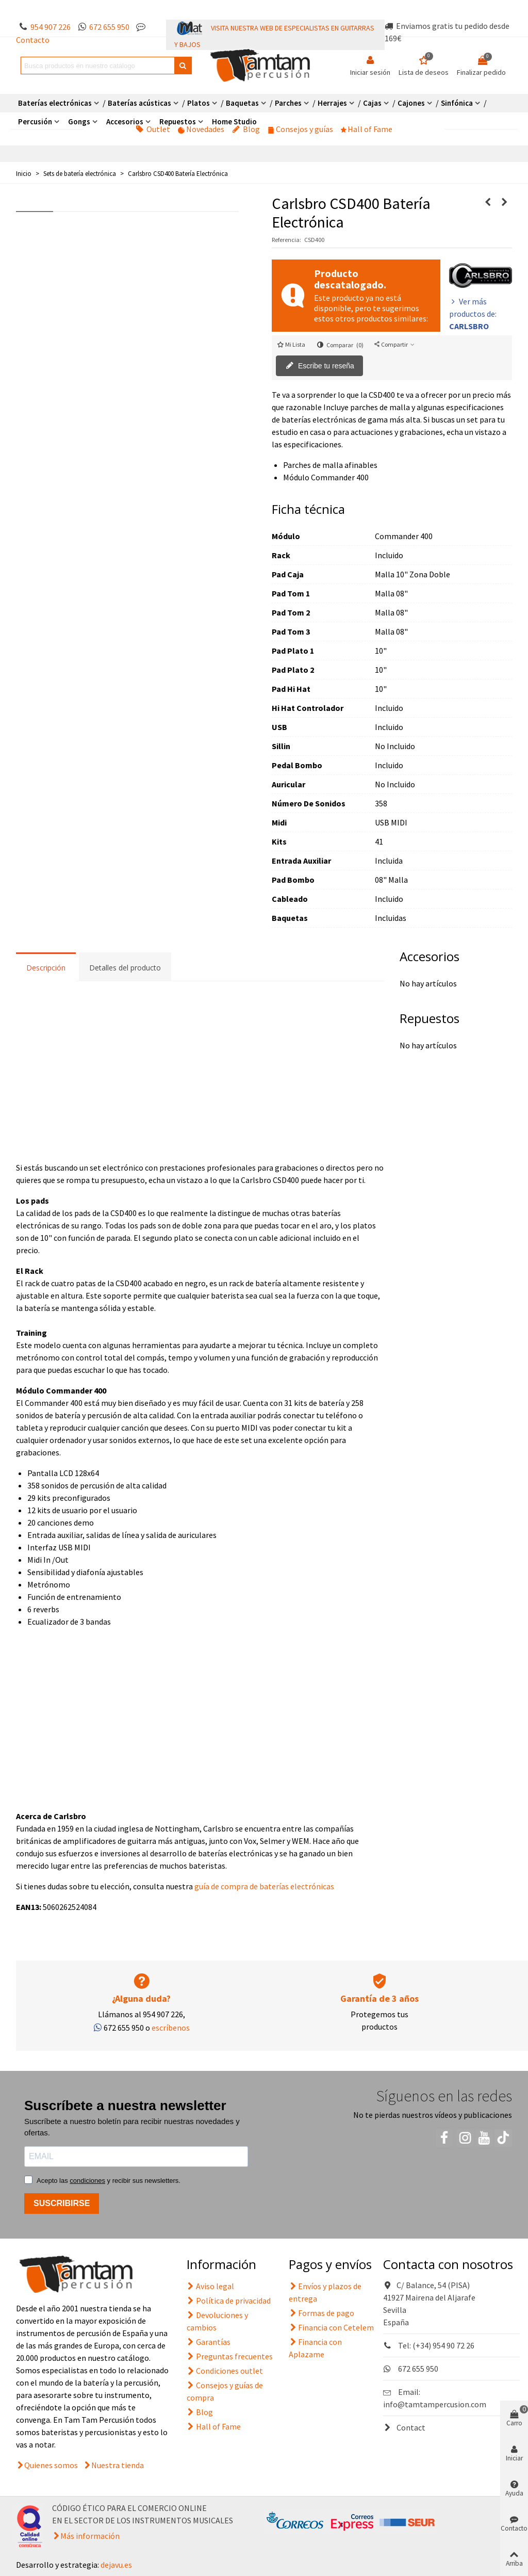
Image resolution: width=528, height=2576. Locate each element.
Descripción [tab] (45, 968)
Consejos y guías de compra (225, 2391)
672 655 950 (109, 27)
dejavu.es (116, 2564)
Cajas (372, 103)
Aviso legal (210, 2286)
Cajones (411, 103)
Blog (246, 129)
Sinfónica (457, 103)
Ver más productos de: (473, 313)
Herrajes (332, 103)
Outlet (153, 129)
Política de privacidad (229, 2300)
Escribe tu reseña (320, 366)
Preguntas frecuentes (230, 2356)
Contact (404, 2427)
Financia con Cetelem (331, 2327)
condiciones (87, 2180)
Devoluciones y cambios (217, 2320)
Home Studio (234, 121)
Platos (198, 103)
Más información (90, 2536)
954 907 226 (50, 27)
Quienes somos (51, 2465)
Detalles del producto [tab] (125, 968)
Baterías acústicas (139, 103)
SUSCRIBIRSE (62, 2203)
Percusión (35, 121)
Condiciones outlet (225, 2370)
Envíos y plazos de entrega (325, 2292)
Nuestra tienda (117, 2465)
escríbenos (171, 2027)
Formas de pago (321, 2313)
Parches (288, 103)
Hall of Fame (366, 129)
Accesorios (124, 121)
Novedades (201, 129)
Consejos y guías (300, 129)
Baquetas (242, 103)
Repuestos (177, 121)
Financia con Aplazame (315, 2347)
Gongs (79, 121)
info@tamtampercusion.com (434, 2404)
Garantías (208, 2342)
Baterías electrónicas (55, 103)
